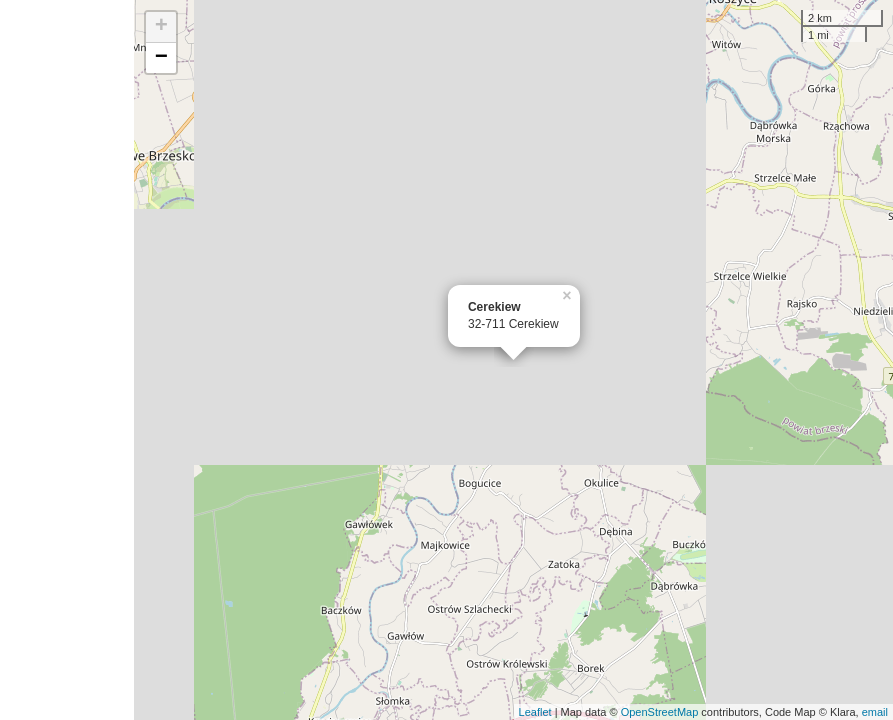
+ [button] (161, 27)
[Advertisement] (67, 360)
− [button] (161, 58)
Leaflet (535, 712)
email (875, 712)
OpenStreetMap (660, 712)
